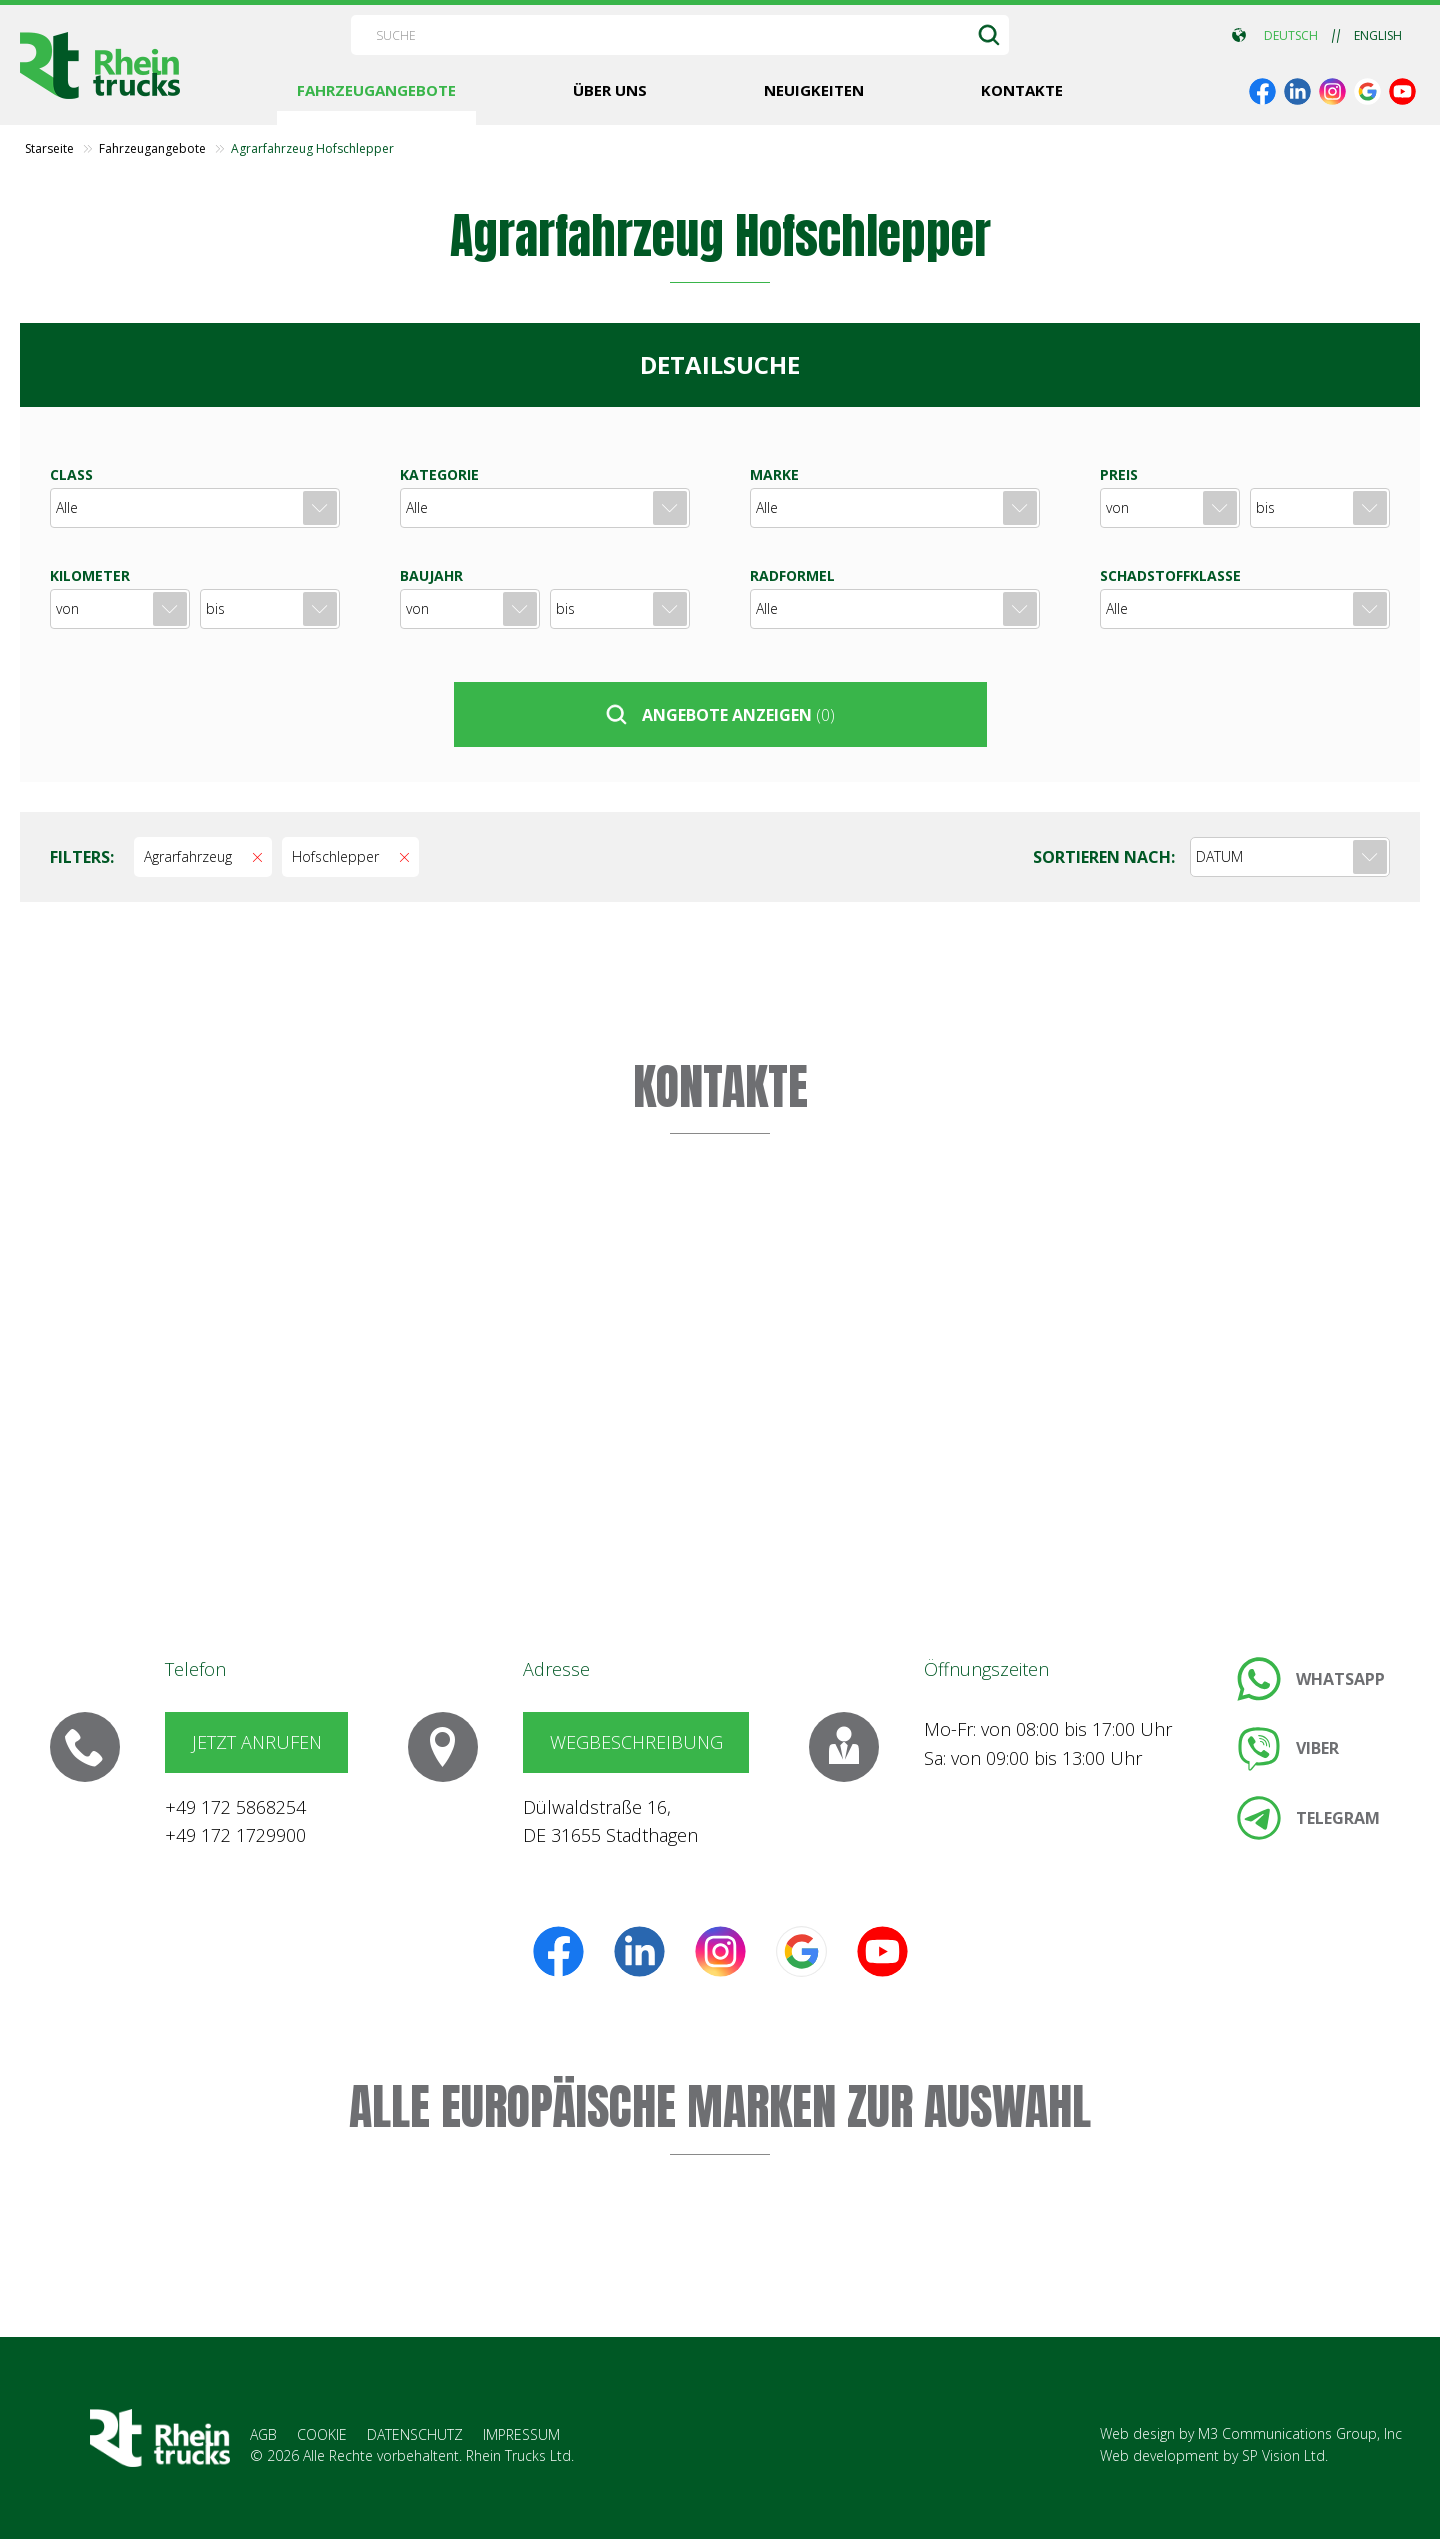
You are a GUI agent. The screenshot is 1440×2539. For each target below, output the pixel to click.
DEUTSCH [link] (1291, 36)
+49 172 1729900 (235, 1835)
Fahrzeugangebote (152, 149)
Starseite (49, 149)
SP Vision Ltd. (1285, 2455)
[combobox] (1290, 857)
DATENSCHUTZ (415, 2434)
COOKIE (322, 2434)
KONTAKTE (720, 1087)
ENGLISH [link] (1378, 36)
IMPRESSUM (521, 2434)
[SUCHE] (989, 35)
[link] (1262, 91)
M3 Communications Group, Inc (1300, 2433)
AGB (263, 2434)
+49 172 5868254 (235, 1807)
